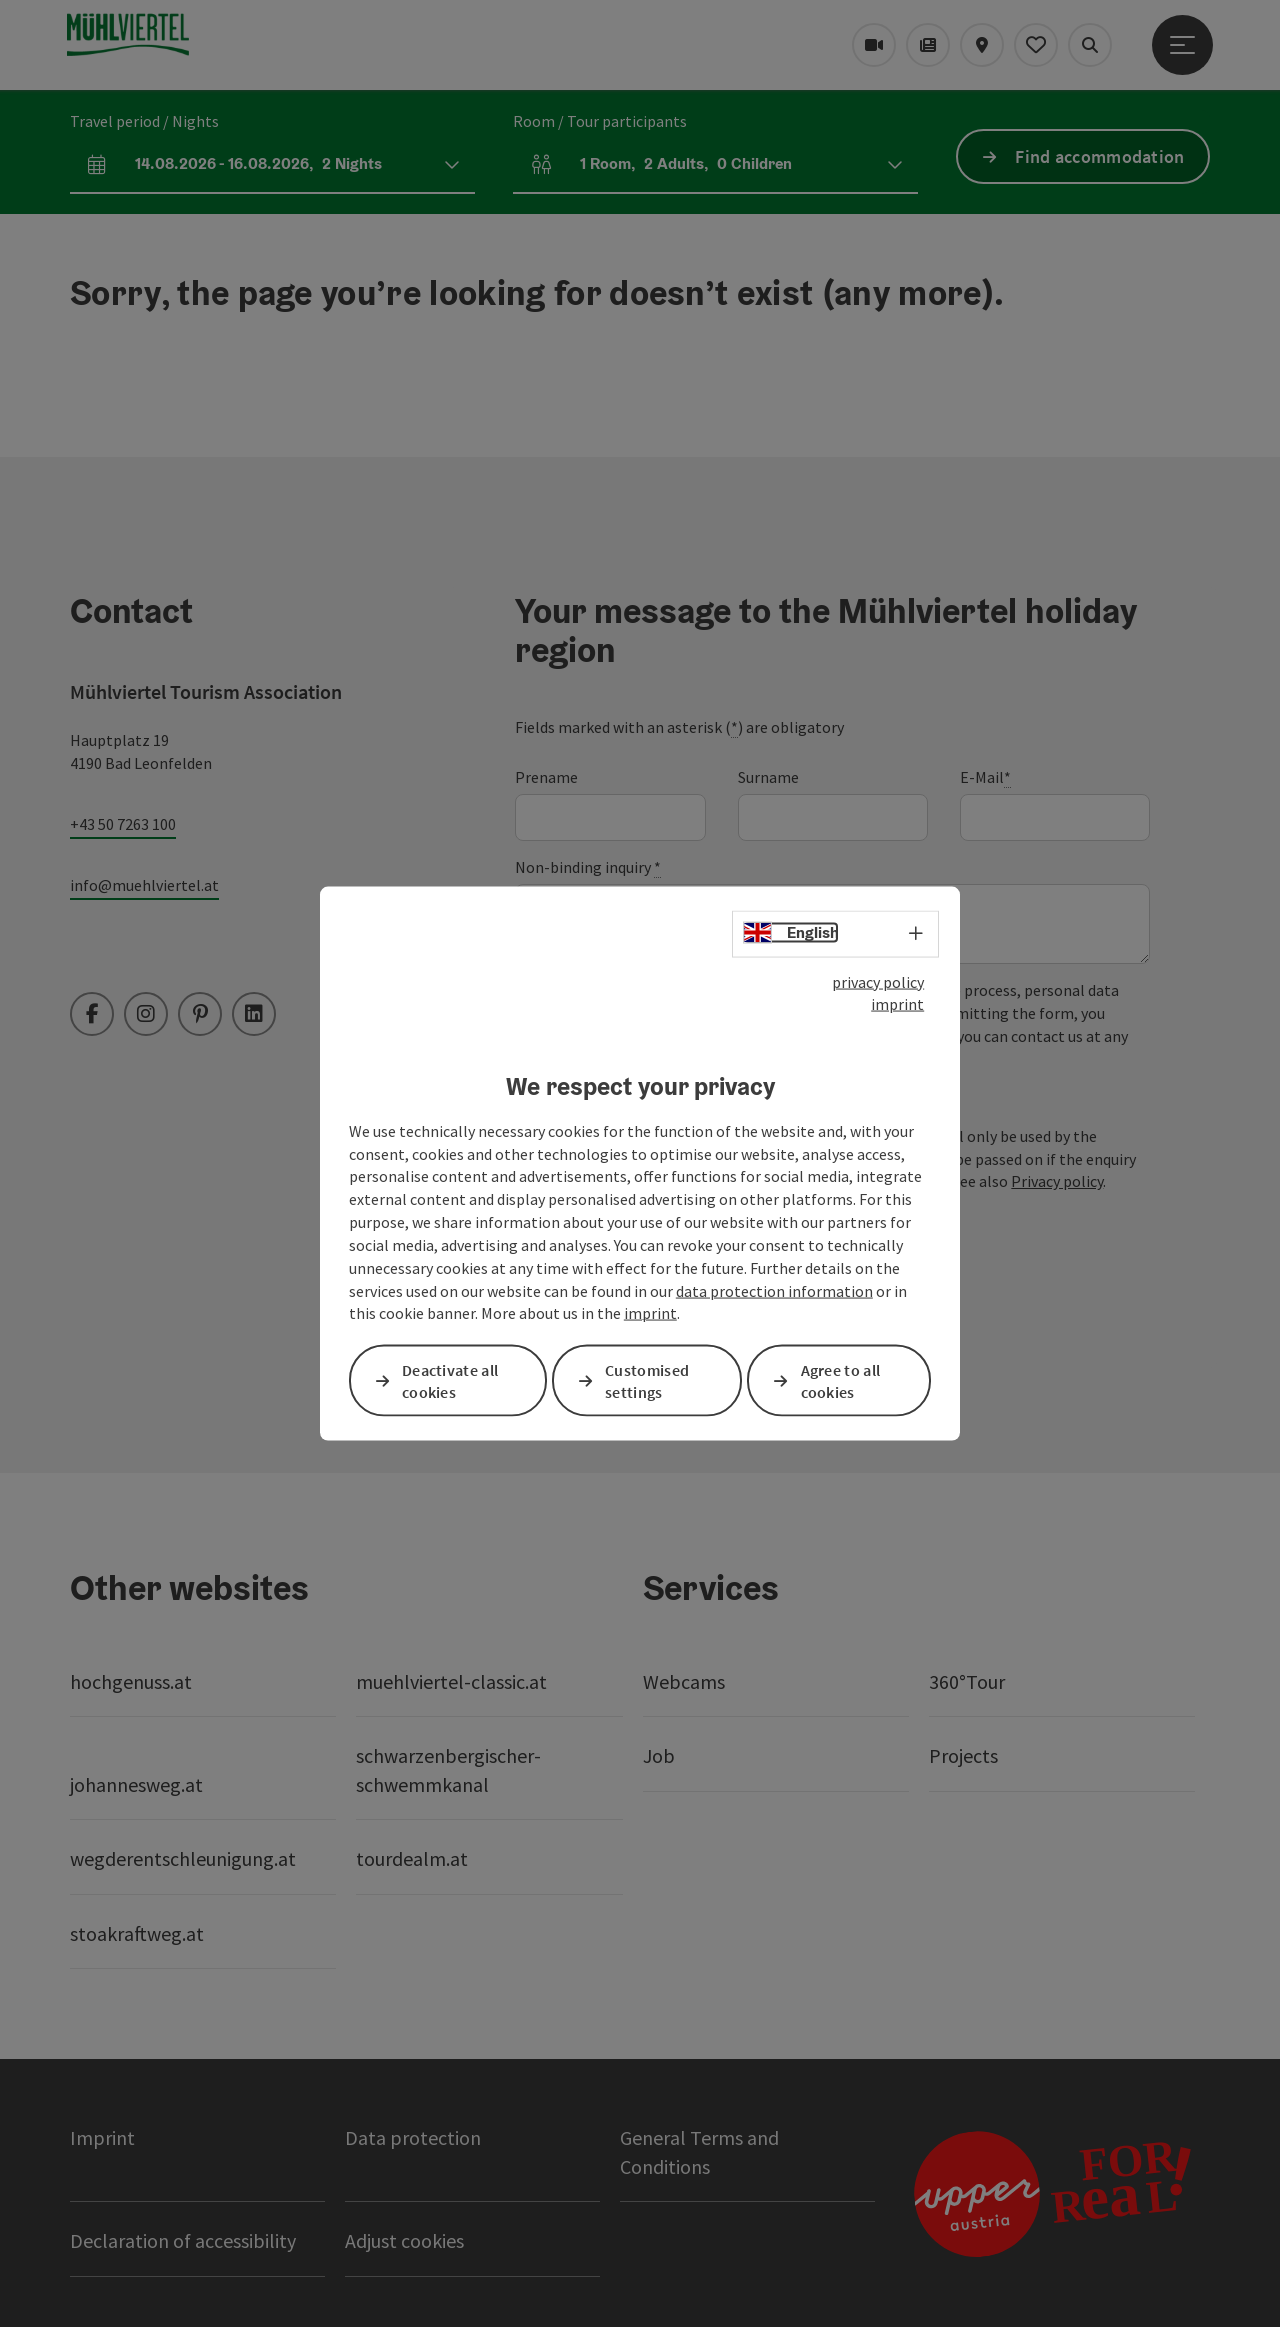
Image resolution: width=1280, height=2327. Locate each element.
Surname (768, 777)
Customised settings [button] (647, 1380)
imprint (897, 1004)
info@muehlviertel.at (144, 885)
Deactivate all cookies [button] (450, 1380)
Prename (546, 777)
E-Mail (985, 777)
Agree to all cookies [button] (841, 1380)
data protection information (774, 1290)
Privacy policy (1057, 1181)
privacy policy (878, 981)
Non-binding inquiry (588, 867)
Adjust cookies (404, 2240)
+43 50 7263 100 (123, 824)
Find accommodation (1099, 156)
